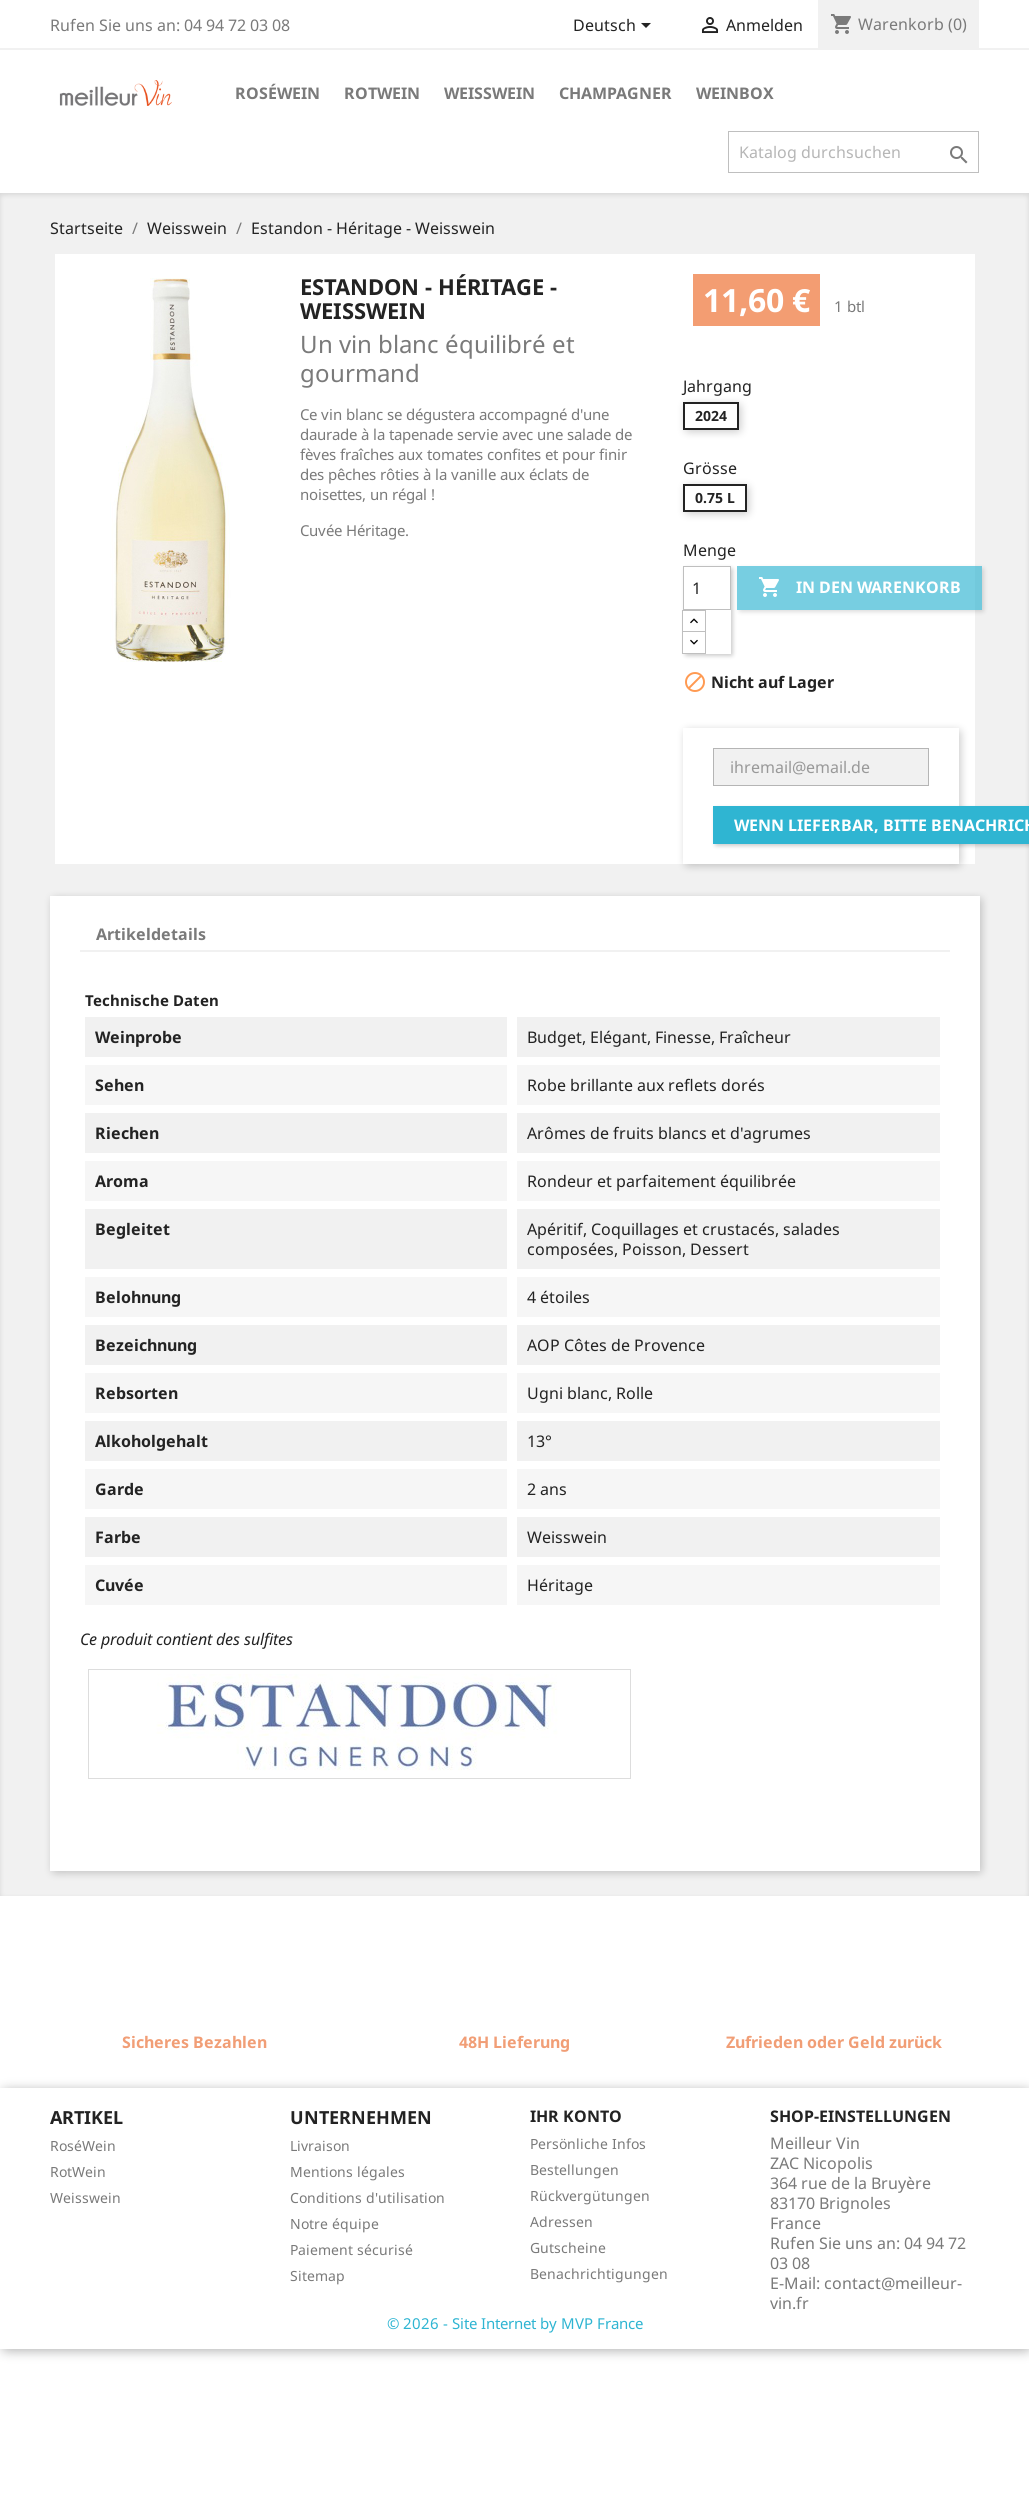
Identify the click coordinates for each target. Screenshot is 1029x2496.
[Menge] (707, 588)
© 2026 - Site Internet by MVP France (515, 2323)
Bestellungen (574, 2169)
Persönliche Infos (588, 2143)
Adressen (561, 2221)
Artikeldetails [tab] (151, 934)
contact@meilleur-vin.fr (866, 2293)
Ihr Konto (576, 2116)
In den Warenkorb (859, 588)
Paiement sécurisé (351, 2249)
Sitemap (317, 2275)
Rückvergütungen (590, 2195)
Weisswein (489, 93)
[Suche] (853, 152)
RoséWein (83, 2145)
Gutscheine (568, 2247)
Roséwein (277, 93)
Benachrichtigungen (599, 2273)
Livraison (320, 2145)
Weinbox (735, 93)
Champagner (615, 93)
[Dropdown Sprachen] (615, 27)
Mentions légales (347, 2171)
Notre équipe (334, 2223)
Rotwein (382, 93)
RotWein (78, 2171)
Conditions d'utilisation (367, 2197)
